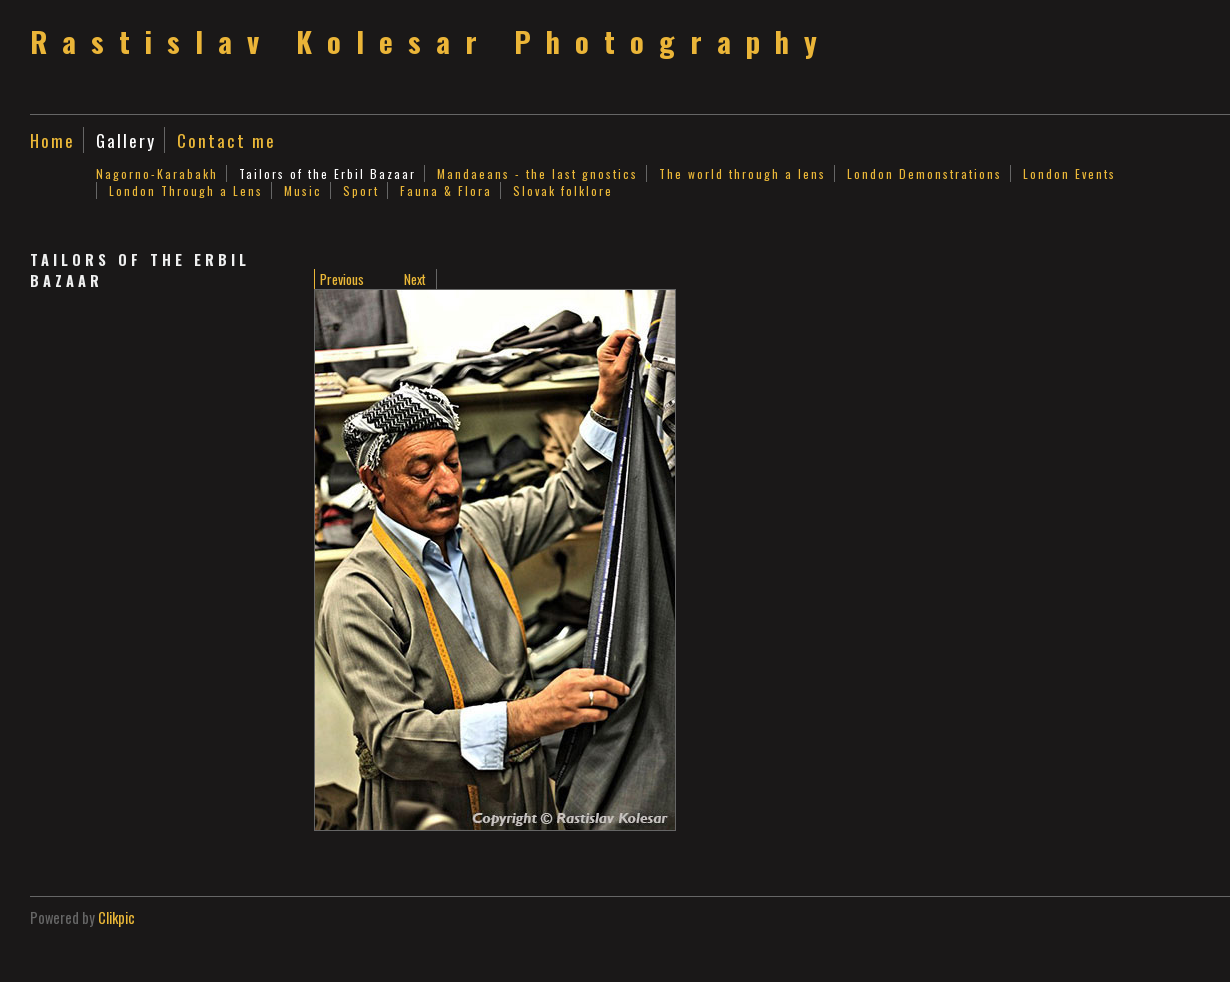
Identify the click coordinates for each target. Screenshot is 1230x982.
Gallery (126, 140)
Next (415, 279)
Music (303, 190)
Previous (342, 279)
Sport (361, 190)
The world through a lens (742, 173)
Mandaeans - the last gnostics (537, 173)
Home (52, 140)
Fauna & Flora (446, 190)
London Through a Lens (186, 190)
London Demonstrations (924, 173)
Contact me (226, 140)
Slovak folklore (563, 190)
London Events (1069, 173)
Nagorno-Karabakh (157, 173)
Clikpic (116, 917)
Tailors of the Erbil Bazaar (327, 173)
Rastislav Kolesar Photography (431, 41)
